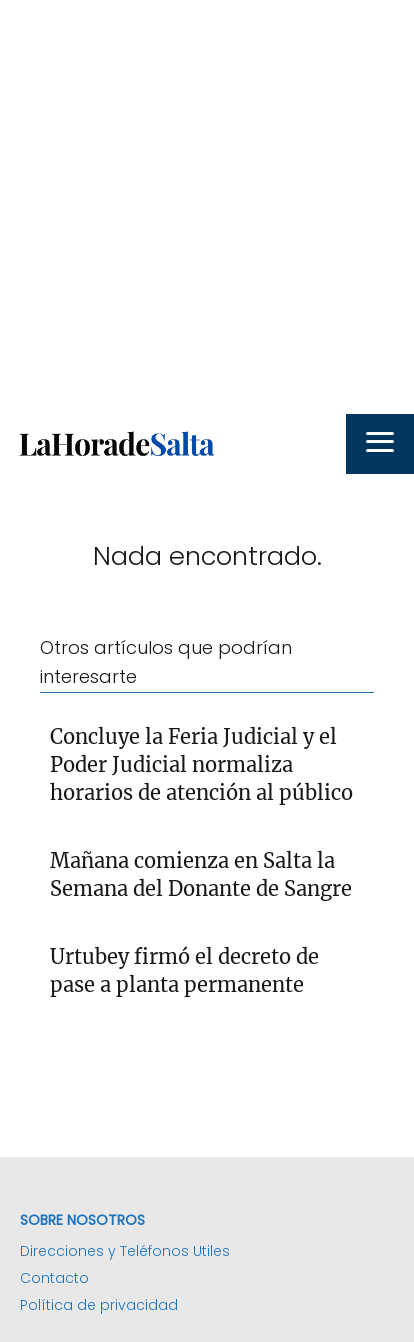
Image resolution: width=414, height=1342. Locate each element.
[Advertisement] (207, 207)
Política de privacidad (99, 1305)
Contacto (54, 1278)
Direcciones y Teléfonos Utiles (125, 1251)
